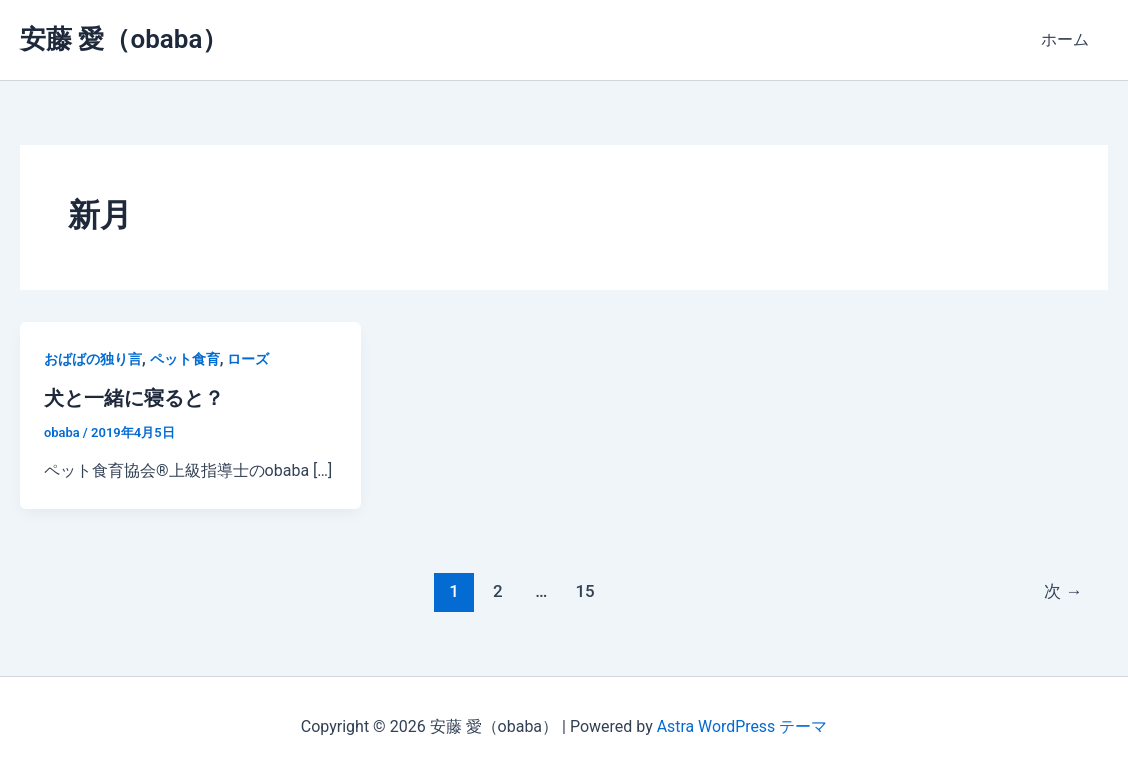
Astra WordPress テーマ (741, 726)
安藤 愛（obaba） (124, 39)
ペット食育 (185, 359)
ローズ (248, 359)
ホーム (1068, 39)
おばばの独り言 (93, 359)
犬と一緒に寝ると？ (134, 398)
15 (584, 590)
